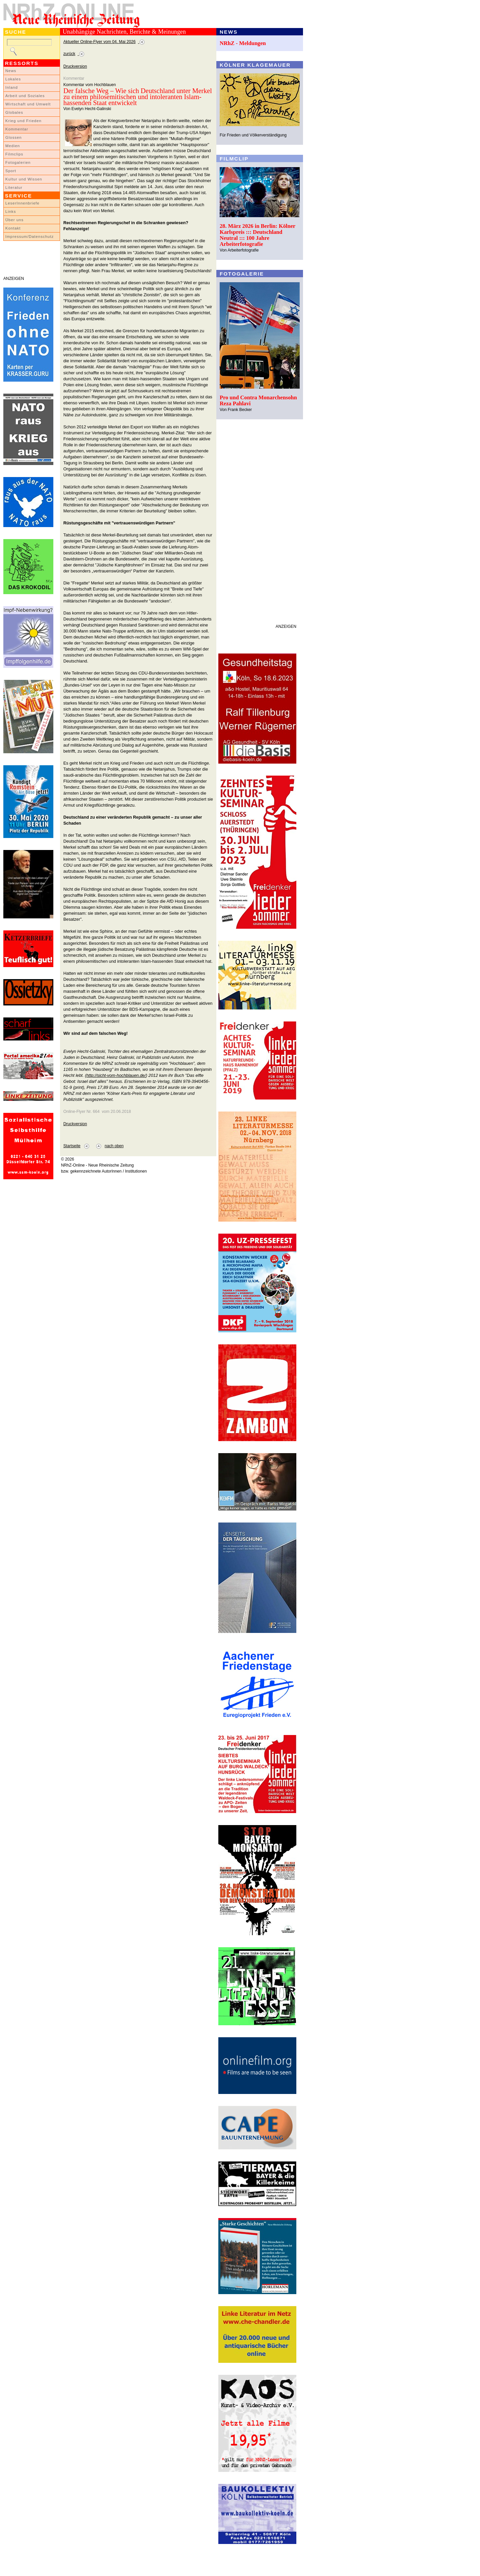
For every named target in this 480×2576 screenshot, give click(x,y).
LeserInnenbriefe (22, 203)
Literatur (13, 187)
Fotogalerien (18, 162)
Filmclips (14, 154)
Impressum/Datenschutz (29, 237)
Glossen (13, 137)
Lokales (13, 79)
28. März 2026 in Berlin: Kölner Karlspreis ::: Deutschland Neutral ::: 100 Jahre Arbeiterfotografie (257, 235)
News (10, 71)
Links (10, 211)
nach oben (114, 1146)
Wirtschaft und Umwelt (28, 104)
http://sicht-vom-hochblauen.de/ (116, 1075)
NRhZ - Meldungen (243, 43)
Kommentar (16, 129)
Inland (11, 87)
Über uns (14, 220)
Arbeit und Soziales (25, 96)
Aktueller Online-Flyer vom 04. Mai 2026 (99, 41)
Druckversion (75, 66)
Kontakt (13, 228)
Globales (14, 112)
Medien (12, 146)
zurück (69, 53)
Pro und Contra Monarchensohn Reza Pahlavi (258, 400)
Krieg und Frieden (23, 121)
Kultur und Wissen (23, 179)
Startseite (71, 1146)
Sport (10, 171)
